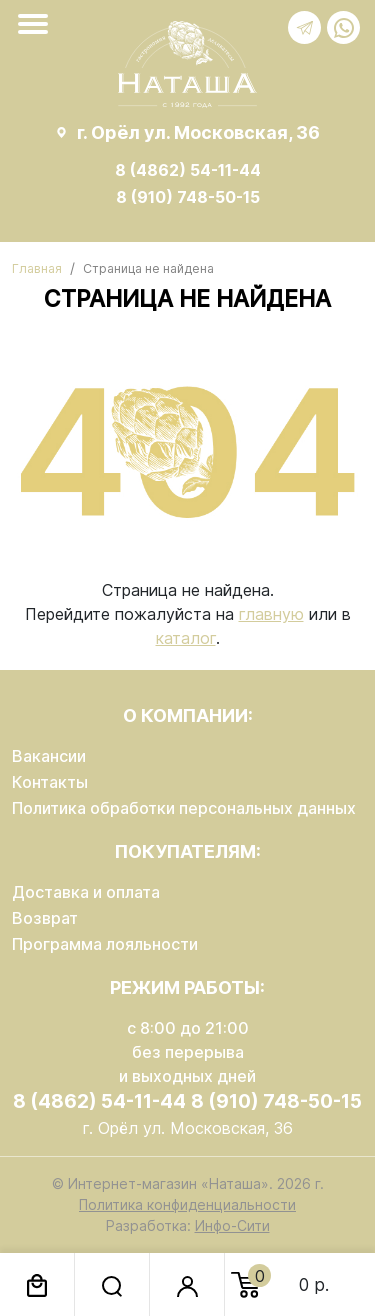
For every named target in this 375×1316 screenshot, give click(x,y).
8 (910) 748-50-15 (188, 197)
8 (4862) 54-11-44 (188, 170)
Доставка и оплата (86, 892)
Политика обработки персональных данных (184, 808)
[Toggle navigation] (37, 24)
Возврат (45, 918)
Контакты (50, 782)
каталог (186, 638)
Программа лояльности (105, 944)
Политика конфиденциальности (187, 1204)
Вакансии (49, 756)
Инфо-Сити (232, 1225)
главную (271, 614)
